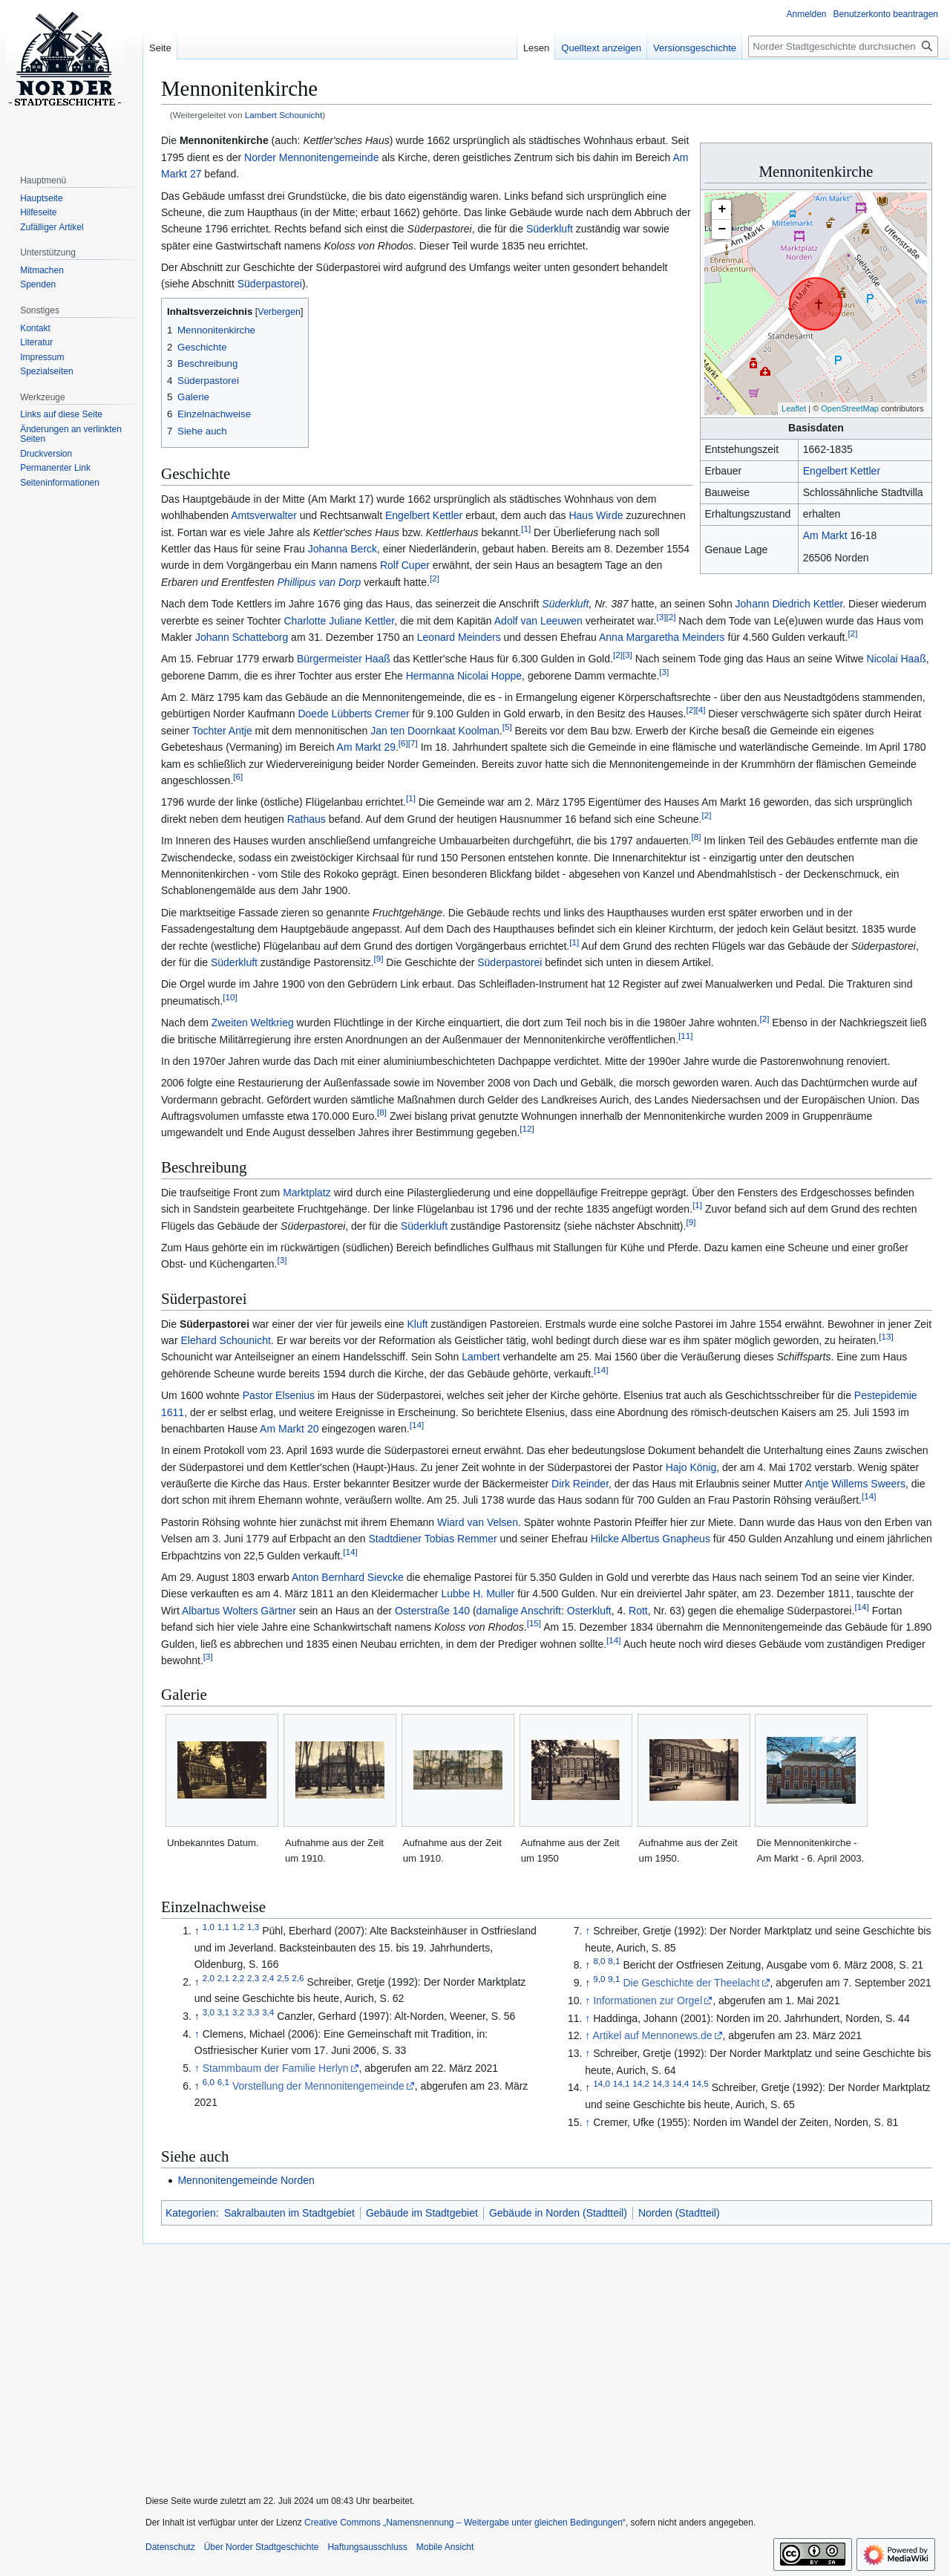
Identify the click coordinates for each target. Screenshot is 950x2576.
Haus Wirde (596, 515)
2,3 (253, 1978)
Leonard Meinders (459, 637)
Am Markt (825, 535)
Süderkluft (549, 229)
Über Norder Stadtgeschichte (261, 2547)
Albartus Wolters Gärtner (239, 1611)
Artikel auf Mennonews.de (652, 2035)
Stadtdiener (395, 1539)
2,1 (223, 1978)
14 (601, 1370)
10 (230, 997)
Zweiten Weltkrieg (253, 1022)
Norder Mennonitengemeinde (311, 157)
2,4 (268, 1978)
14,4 (680, 2084)
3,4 (268, 2012)
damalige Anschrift (518, 1611)
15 (534, 1623)
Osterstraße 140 (432, 1611)
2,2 (238, 1978)
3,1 (223, 2012)
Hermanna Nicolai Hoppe (464, 676)
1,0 (208, 1926)
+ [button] (722, 209)
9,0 (599, 1978)
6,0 (208, 2082)
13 (886, 1336)
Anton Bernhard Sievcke (348, 1577)
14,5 (700, 2084)
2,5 (283, 1978)
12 (527, 1129)
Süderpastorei (270, 284)
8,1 (614, 1961)
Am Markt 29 (366, 747)
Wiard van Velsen (477, 1522)
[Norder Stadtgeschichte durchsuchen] (843, 46)
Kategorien (191, 2213)
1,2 (238, 1926)
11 (685, 1035)
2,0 (208, 1978)
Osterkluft (589, 1611)
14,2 (640, 2084)
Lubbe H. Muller (477, 1594)
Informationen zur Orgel (647, 2000)
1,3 (253, 1926)
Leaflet (794, 408)
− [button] (722, 229)
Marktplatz (307, 1193)
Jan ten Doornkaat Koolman (434, 731)
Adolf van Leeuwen (538, 621)
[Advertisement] (540, 2360)
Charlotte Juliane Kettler (339, 621)
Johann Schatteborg (241, 637)
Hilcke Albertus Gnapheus (650, 1539)
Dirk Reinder (580, 1484)
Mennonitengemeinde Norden (245, 2180)
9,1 (614, 1978)
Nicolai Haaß (896, 659)
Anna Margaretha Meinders (662, 637)
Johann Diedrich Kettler (789, 604)
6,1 (223, 2082)
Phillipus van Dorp (319, 582)
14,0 (601, 2084)
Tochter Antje (222, 731)
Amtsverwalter (264, 515)
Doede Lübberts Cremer (353, 714)
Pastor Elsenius (279, 1395)
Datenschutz (170, 2547)
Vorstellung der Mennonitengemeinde (318, 2086)
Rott (638, 1611)
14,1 (621, 2084)
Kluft (417, 1324)
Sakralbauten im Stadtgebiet (289, 2213)
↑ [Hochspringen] (197, 2034)
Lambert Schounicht (284, 115)
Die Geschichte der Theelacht (691, 1983)
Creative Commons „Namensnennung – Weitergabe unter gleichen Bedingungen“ (465, 2522)
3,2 (238, 2012)
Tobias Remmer (461, 1539)
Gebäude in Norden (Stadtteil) (558, 2213)
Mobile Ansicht (445, 2547)
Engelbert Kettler (841, 471)
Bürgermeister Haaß (343, 659)
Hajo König (691, 1467)
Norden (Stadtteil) (679, 2213)
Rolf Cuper (405, 565)
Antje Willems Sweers (855, 1484)
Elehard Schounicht (225, 1340)
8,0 (599, 1961)
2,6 (298, 1978)
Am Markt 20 (289, 1429)
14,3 (660, 2084)
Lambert (480, 1357)
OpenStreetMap (850, 408)
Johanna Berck (342, 549)
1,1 (223, 1926)
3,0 (208, 2012)
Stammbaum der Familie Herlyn (276, 2068)
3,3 (253, 2012)
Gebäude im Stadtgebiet (422, 2213)
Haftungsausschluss (367, 2547)
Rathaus (306, 819)
